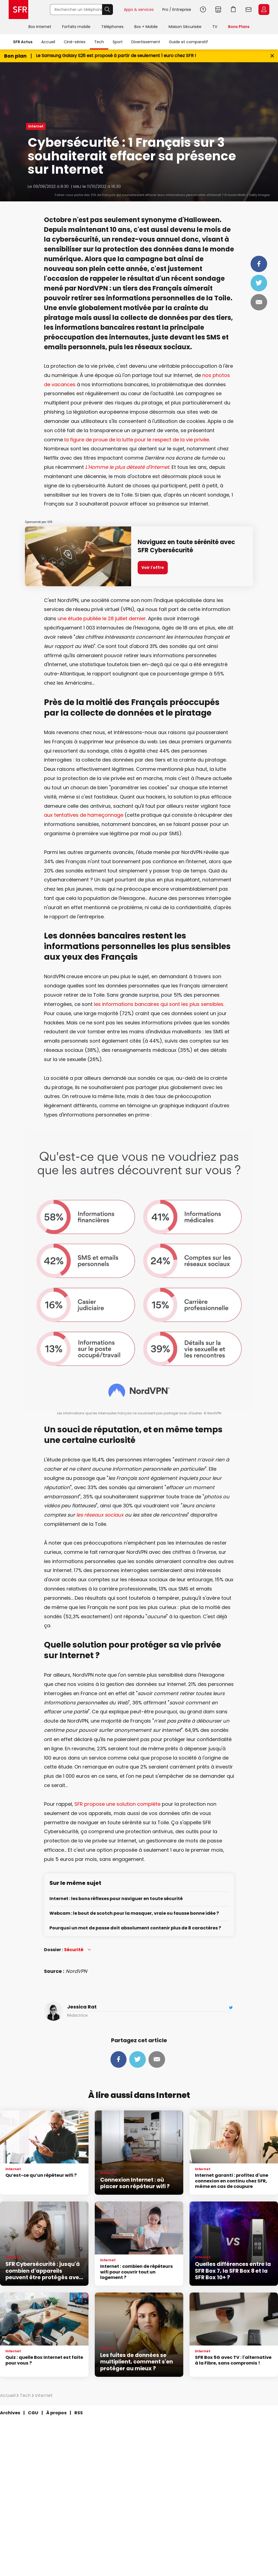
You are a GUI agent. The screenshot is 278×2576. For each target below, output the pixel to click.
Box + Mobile (146, 26)
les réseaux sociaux (100, 1514)
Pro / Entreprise (176, 9)
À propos (56, 2413)
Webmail (248, 9)
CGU (33, 2413)
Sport (118, 42)
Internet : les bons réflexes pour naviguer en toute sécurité (116, 1898)
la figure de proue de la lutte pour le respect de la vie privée (136, 439)
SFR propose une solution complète (117, 1804)
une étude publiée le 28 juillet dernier (102, 618)
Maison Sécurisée (185, 26)
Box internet (40, 26)
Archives (10, 2413)
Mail (259, 302)
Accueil (48, 42)
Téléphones (112, 26)
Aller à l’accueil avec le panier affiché (233, 9)
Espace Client (264, 9)
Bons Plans (238, 26)
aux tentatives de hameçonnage (83, 815)
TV (214, 26)
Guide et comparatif (188, 42)
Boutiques (218, 9)
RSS (78, 2413)
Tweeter (259, 283)
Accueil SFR (18, 9)
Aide (203, 9)
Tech (99, 42)
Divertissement (145, 42)
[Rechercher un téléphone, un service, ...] (76, 9)
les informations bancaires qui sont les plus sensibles (158, 1004)
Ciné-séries (75, 42)
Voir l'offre (152, 567)
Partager (259, 264)
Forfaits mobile (76, 26)
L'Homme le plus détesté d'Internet (127, 467)
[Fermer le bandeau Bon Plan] (272, 56)
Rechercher (107, 9)
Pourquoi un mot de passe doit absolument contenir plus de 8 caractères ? (135, 1928)
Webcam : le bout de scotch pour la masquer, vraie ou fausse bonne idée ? (134, 1913)
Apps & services (139, 9)
